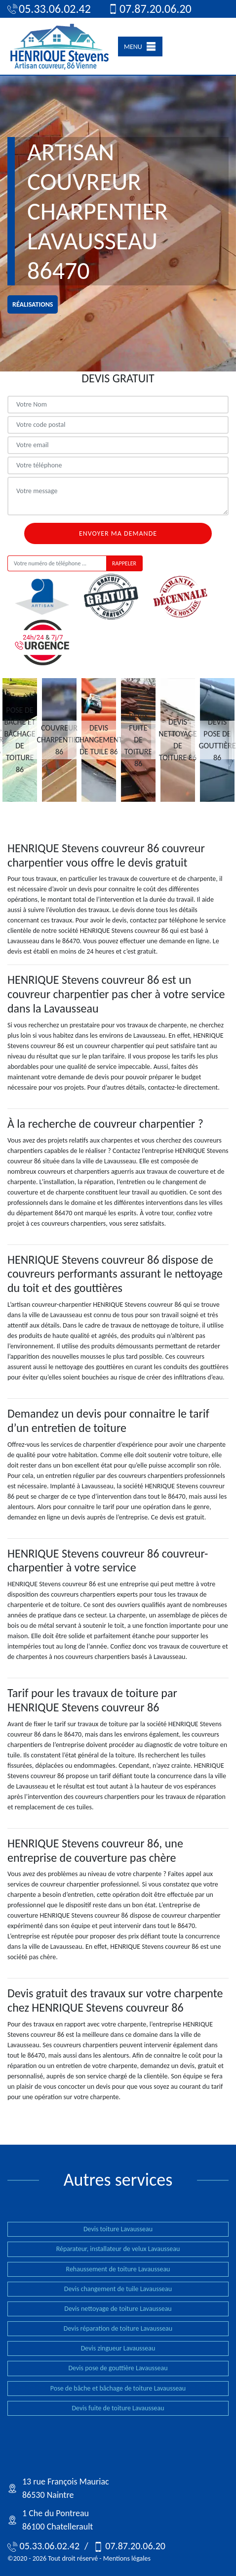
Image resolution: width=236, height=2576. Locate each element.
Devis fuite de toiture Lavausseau (118, 2408)
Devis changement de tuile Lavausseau (118, 2289)
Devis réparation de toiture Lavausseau (118, 2328)
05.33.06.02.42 (49, 8)
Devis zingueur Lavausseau (118, 2348)
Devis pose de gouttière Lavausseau (117, 2368)
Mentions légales (127, 2558)
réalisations (32, 304)
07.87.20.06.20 (150, 8)
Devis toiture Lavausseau (118, 2229)
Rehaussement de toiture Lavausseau (118, 2269)
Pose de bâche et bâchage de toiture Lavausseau (118, 2388)
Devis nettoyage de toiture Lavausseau (117, 2308)
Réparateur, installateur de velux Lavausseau (118, 2249)
